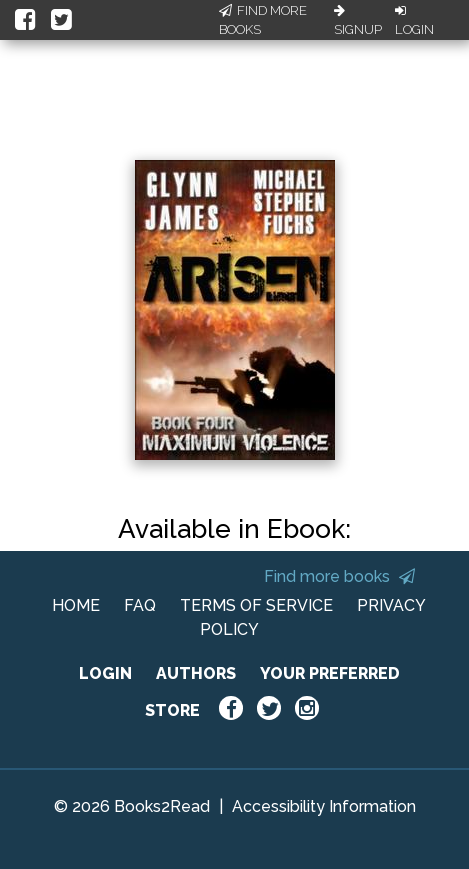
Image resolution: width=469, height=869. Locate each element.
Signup (358, 21)
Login (414, 21)
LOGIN (105, 673)
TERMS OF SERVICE (256, 605)
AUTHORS (196, 673)
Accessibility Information (324, 806)
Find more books (339, 576)
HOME (76, 605)
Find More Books (263, 20)
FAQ (140, 605)
